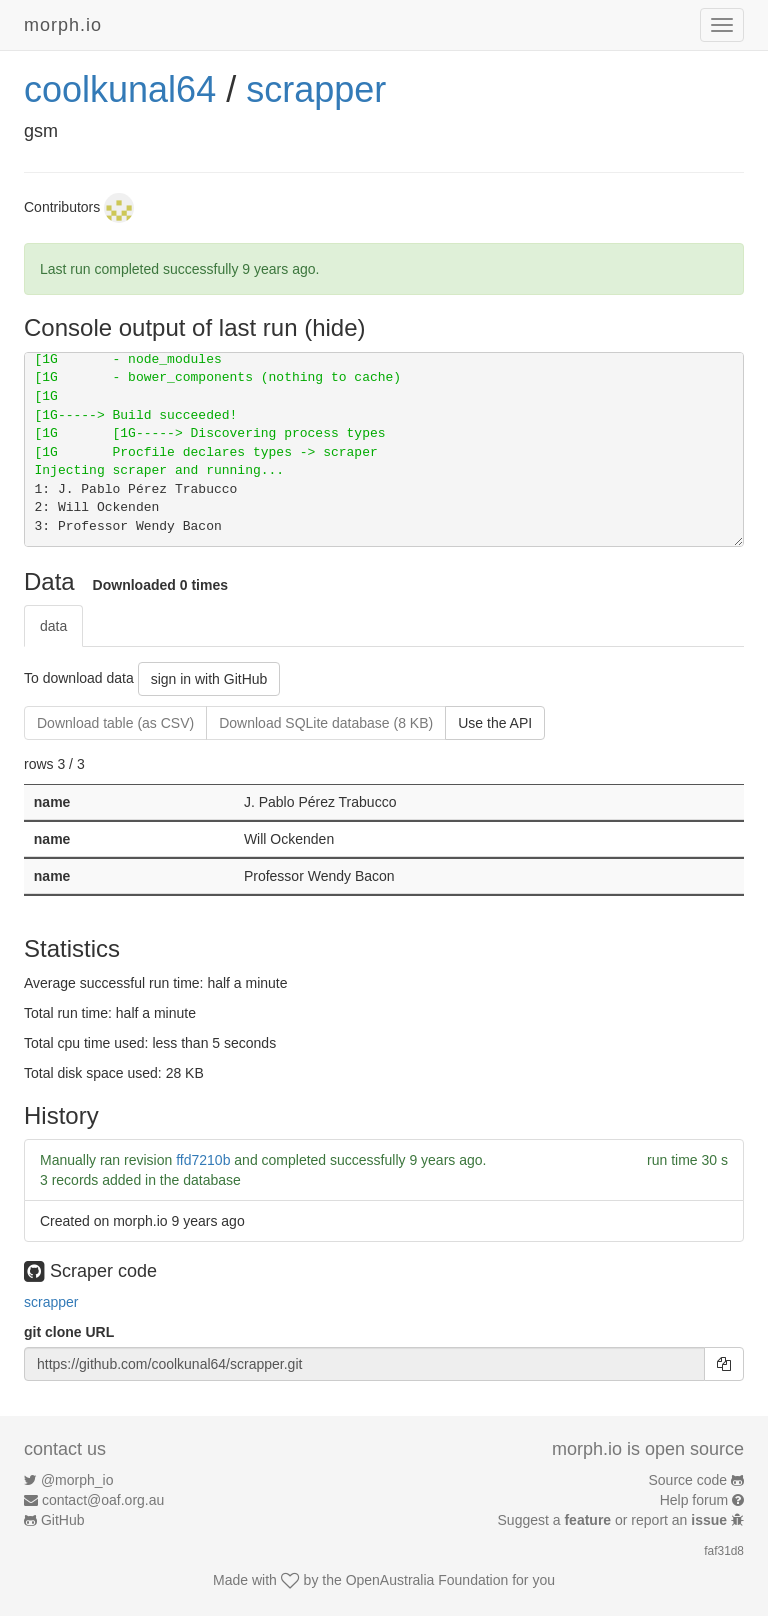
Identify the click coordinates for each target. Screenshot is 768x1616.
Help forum (694, 1500)
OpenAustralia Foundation (427, 1580)
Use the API (495, 723)
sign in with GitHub (209, 679)
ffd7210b (203, 1160)
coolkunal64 (120, 89)
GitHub (63, 1520)
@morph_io (77, 1480)
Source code (688, 1480)
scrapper (316, 89)
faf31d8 (724, 1551)
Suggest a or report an (614, 1520)
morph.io (63, 25)
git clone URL (69, 1332)
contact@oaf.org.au (103, 1500)
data (53, 626)
